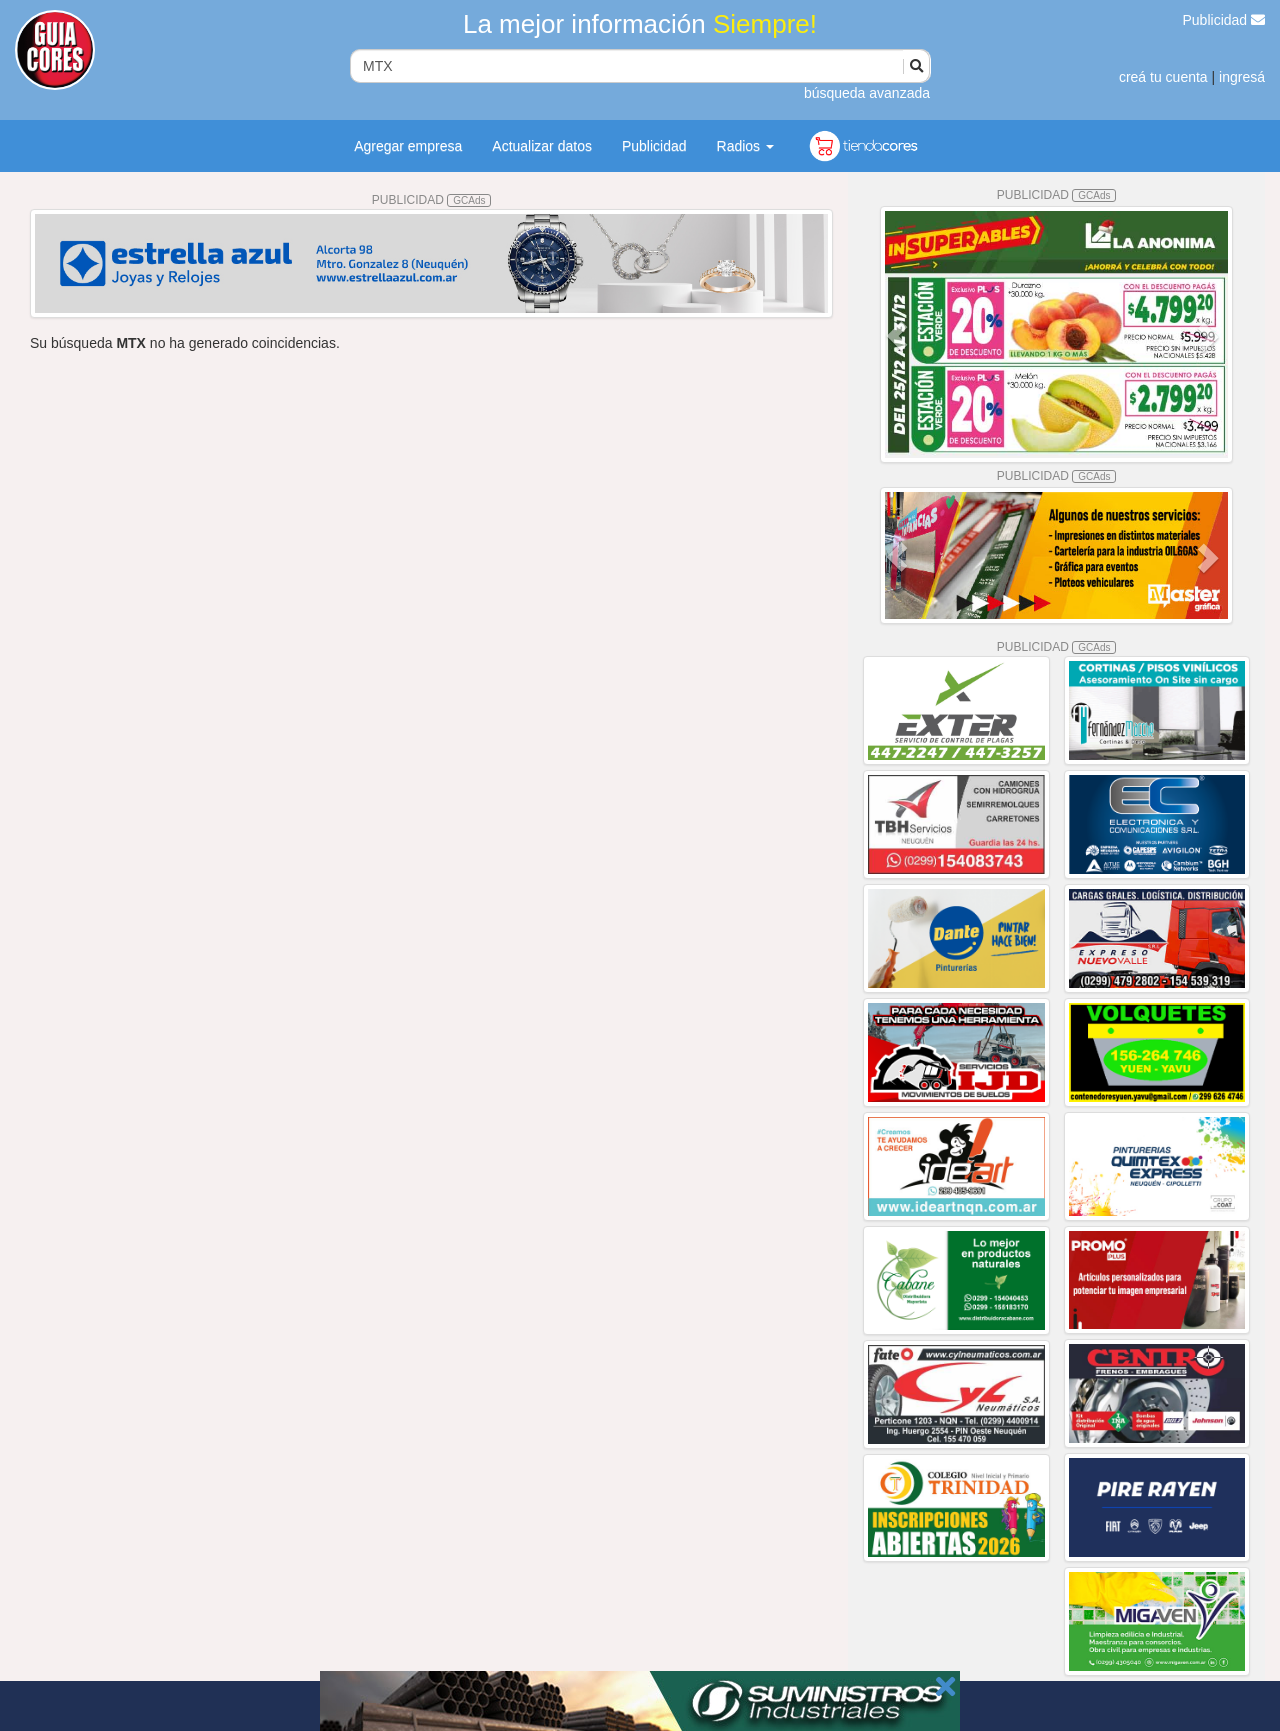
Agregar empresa (408, 146)
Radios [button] (745, 146)
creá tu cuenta (1163, 77)
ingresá (1242, 77)
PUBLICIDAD (432, 200)
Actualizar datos (542, 146)
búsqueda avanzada (867, 93)
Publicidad (1224, 20)
